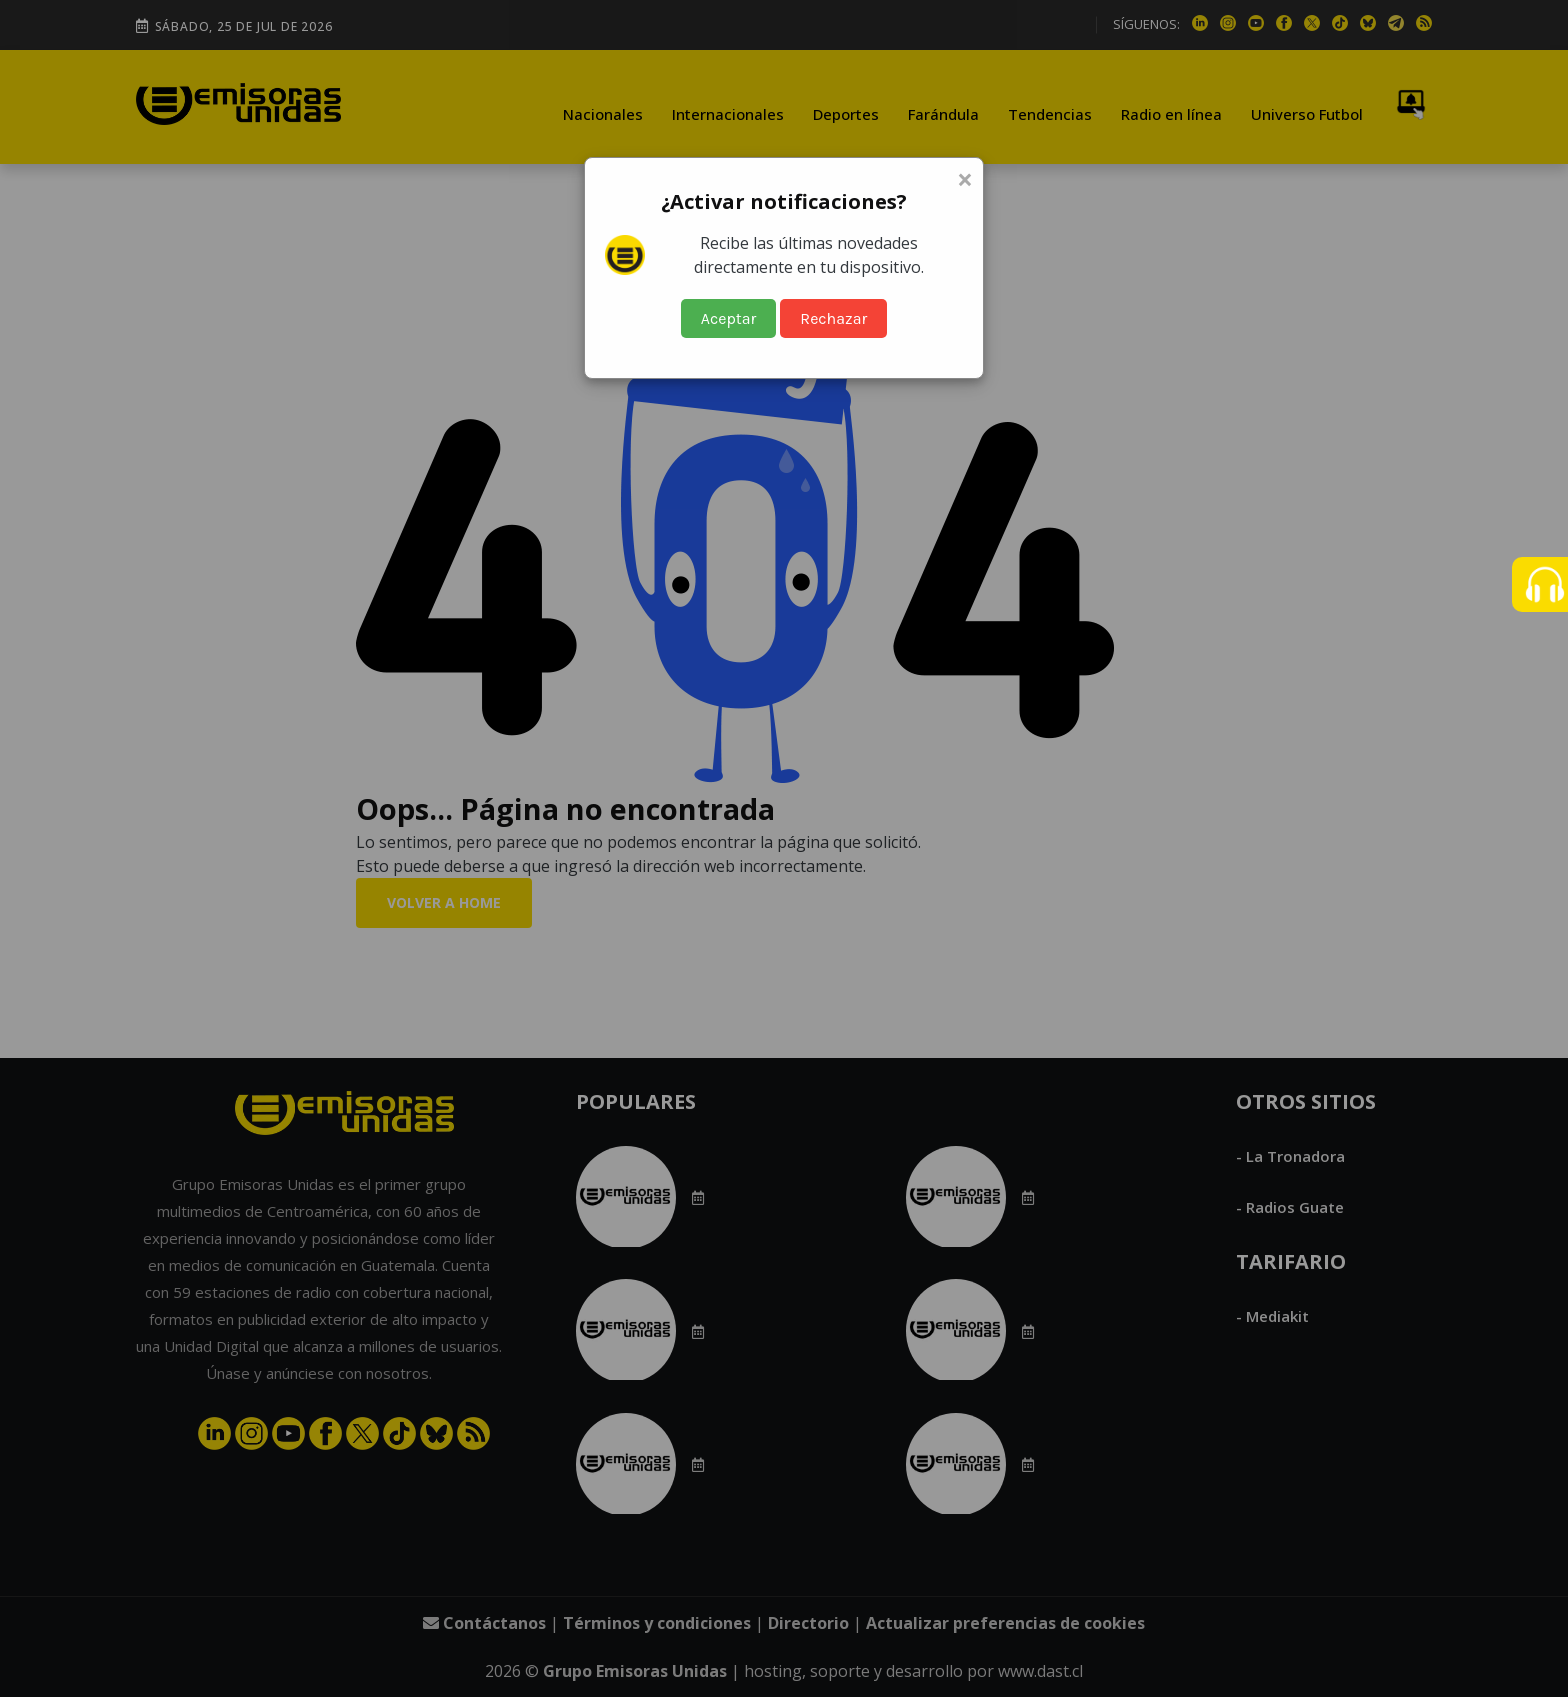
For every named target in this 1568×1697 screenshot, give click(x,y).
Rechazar (833, 318)
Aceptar (729, 318)
